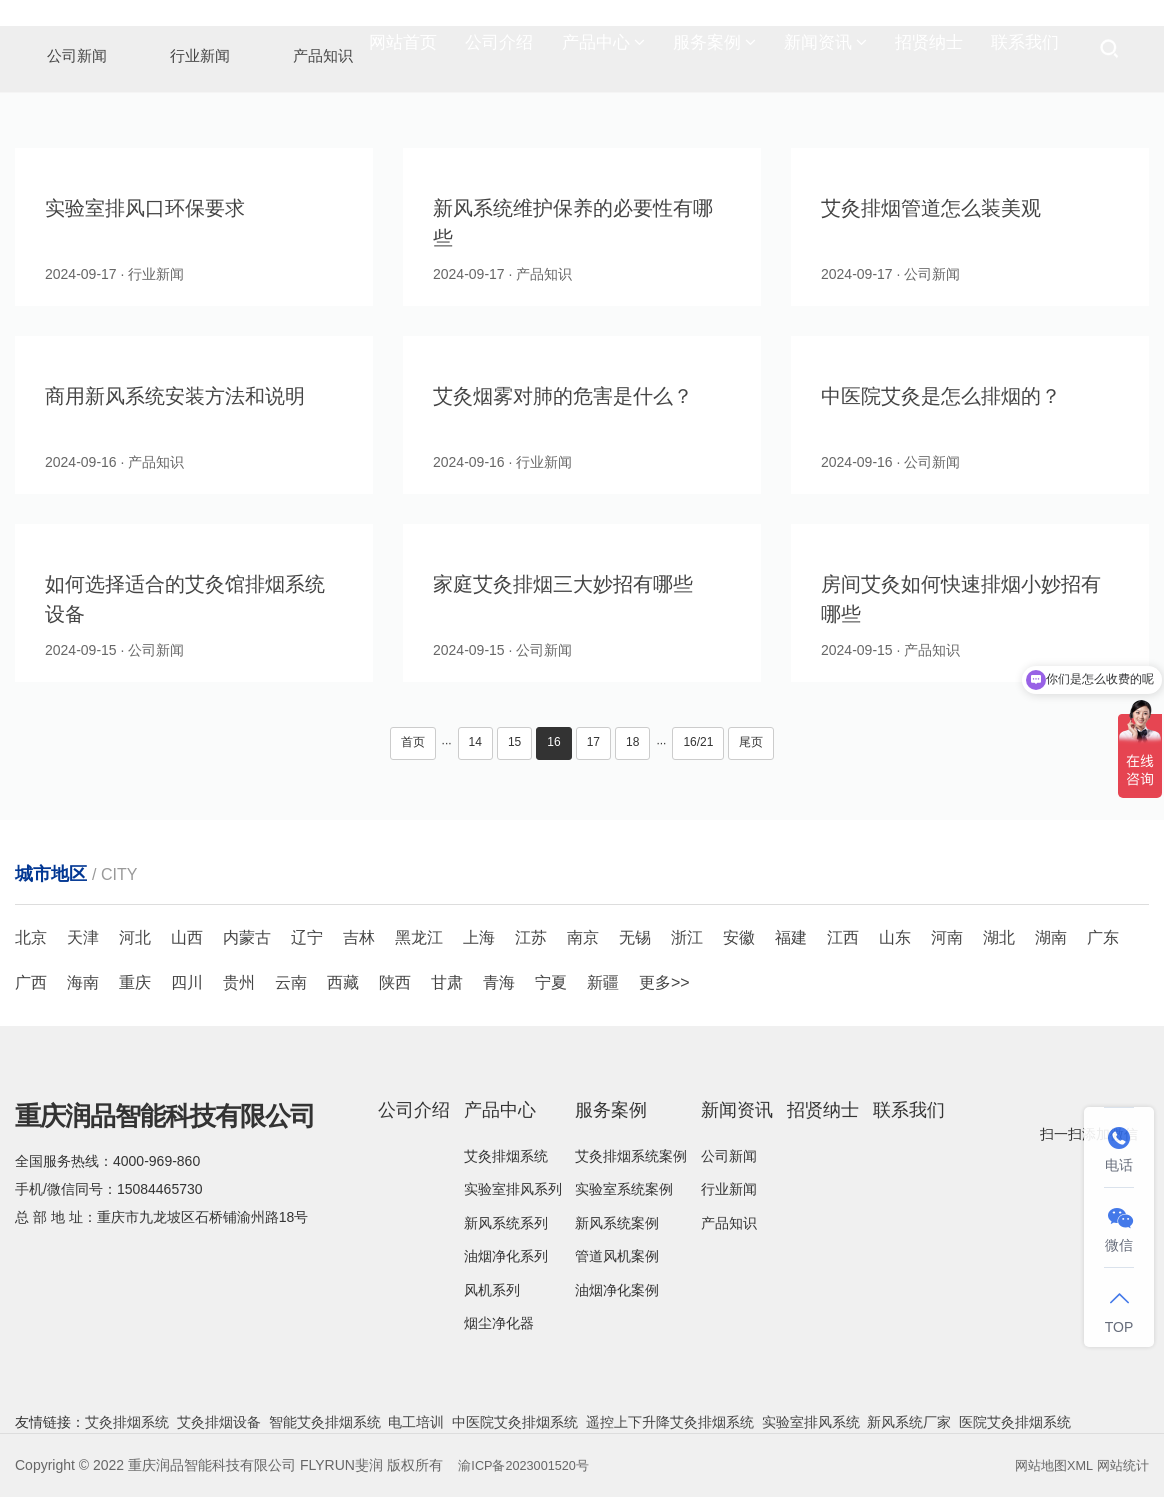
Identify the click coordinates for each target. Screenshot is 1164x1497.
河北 (135, 937)
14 (475, 742)
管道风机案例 (617, 1256)
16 (553, 742)
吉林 (359, 937)
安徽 (739, 937)
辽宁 (307, 937)
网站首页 (403, 49)
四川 (187, 982)
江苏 (531, 937)
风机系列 (492, 1290)
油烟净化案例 (617, 1290)
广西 (31, 982)
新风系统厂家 (909, 1422)
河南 (947, 937)
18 (632, 742)
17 (593, 742)
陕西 (395, 982)
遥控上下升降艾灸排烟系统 (670, 1422)
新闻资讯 (825, 50)
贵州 (239, 982)
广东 (1103, 937)
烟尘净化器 (499, 1323)
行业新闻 (729, 1189)
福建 (791, 937)
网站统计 (1121, 1465)
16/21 (698, 742)
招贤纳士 (929, 49)
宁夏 (551, 982)
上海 (479, 937)
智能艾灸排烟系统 (325, 1422)
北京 (31, 937)
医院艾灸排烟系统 (1015, 1422)
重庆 (135, 982)
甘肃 (447, 982)
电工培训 (416, 1422)
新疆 (603, 982)
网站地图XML (1047, 1465)
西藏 (343, 982)
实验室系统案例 (624, 1189)
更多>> (664, 982)
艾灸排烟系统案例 (631, 1156)
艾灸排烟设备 (219, 1422)
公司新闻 (729, 1156)
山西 (187, 937)
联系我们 (1025, 49)
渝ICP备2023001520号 (529, 1465)
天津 (83, 937)
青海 (499, 982)
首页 (413, 742)
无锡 (635, 937)
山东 (895, 937)
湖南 (1051, 937)
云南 (291, 982)
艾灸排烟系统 (506, 1156)
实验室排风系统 (811, 1422)
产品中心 (603, 50)
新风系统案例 (617, 1223)
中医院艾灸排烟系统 (515, 1422)
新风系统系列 (506, 1223)
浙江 (687, 937)
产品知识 (729, 1223)
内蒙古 (247, 937)
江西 (843, 937)
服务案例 (714, 50)
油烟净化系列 (506, 1256)
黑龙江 (419, 937)
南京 (583, 937)
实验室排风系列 (513, 1189)
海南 (83, 982)
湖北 (999, 937)
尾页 (751, 742)
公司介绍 (499, 49)
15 (514, 742)
